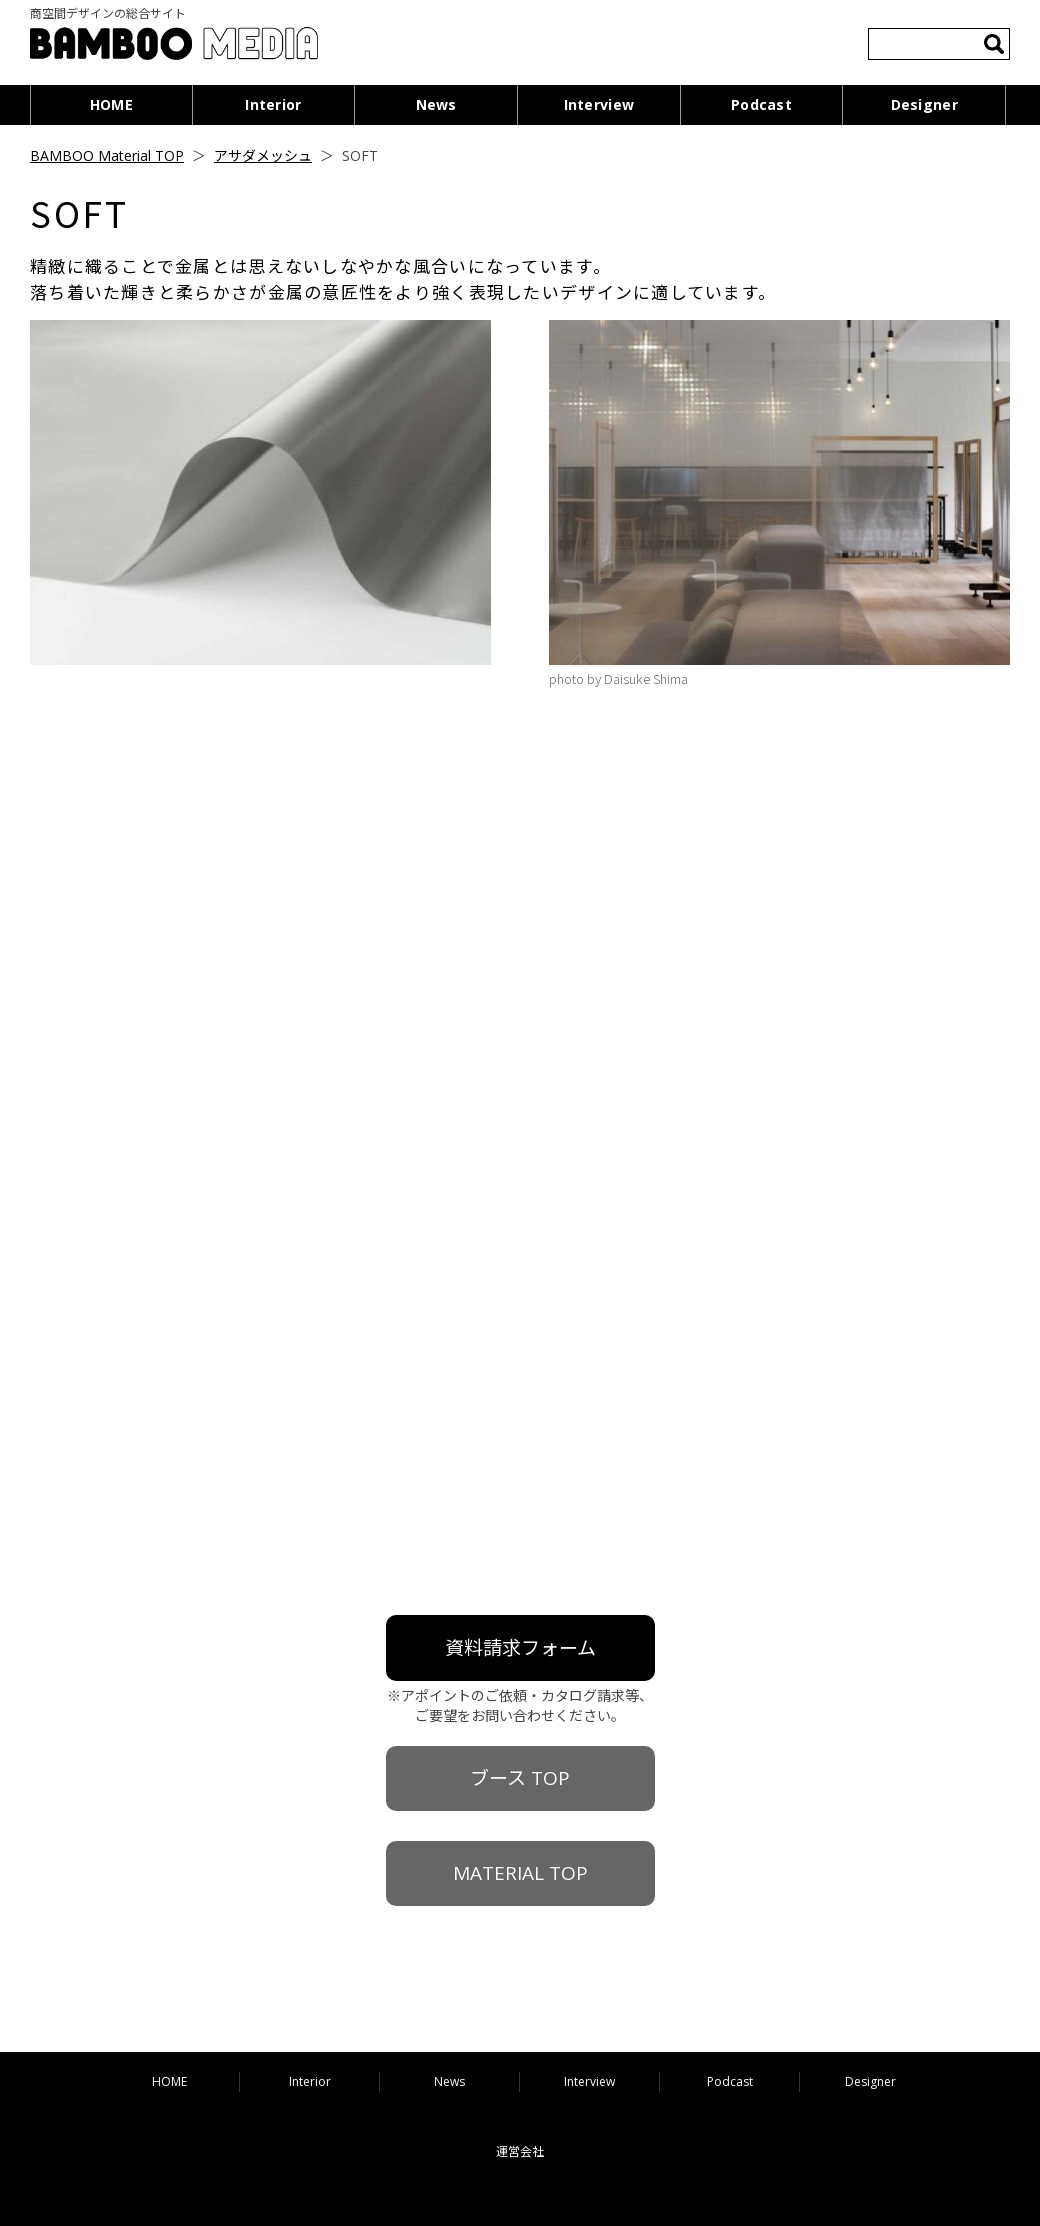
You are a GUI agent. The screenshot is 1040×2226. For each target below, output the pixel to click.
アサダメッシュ (263, 155)
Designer (924, 104)
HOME (111, 104)
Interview (599, 104)
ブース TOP (520, 1778)
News (436, 104)
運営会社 (520, 2151)
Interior (273, 104)
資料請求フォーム (520, 1648)
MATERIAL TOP (520, 1873)
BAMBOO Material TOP (107, 155)
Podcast (761, 104)
